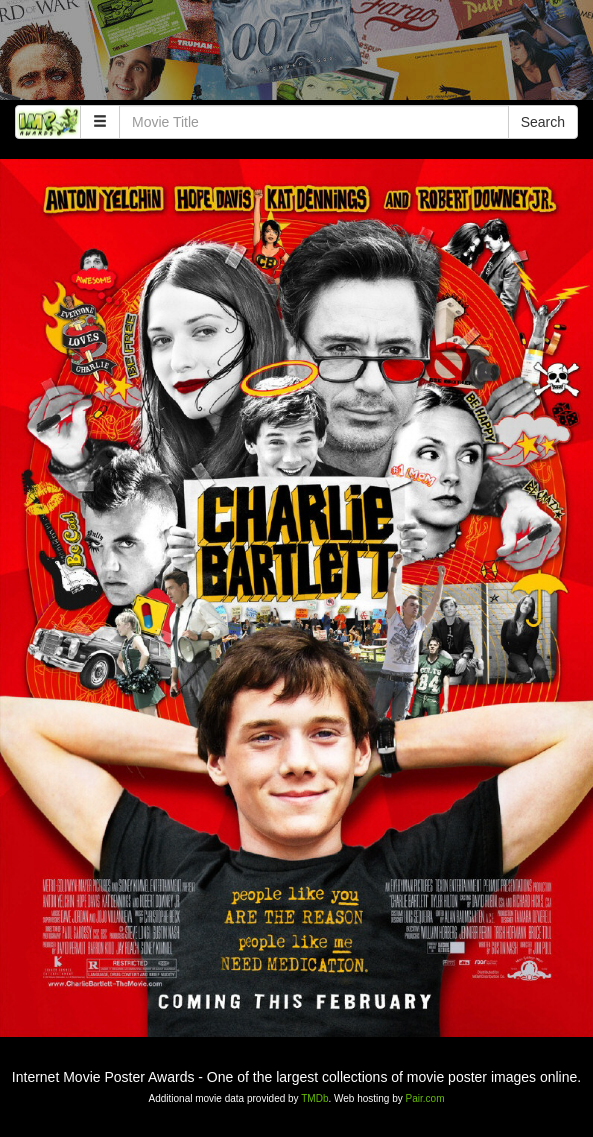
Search (543, 122)
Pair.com (425, 1098)
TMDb (314, 1098)
